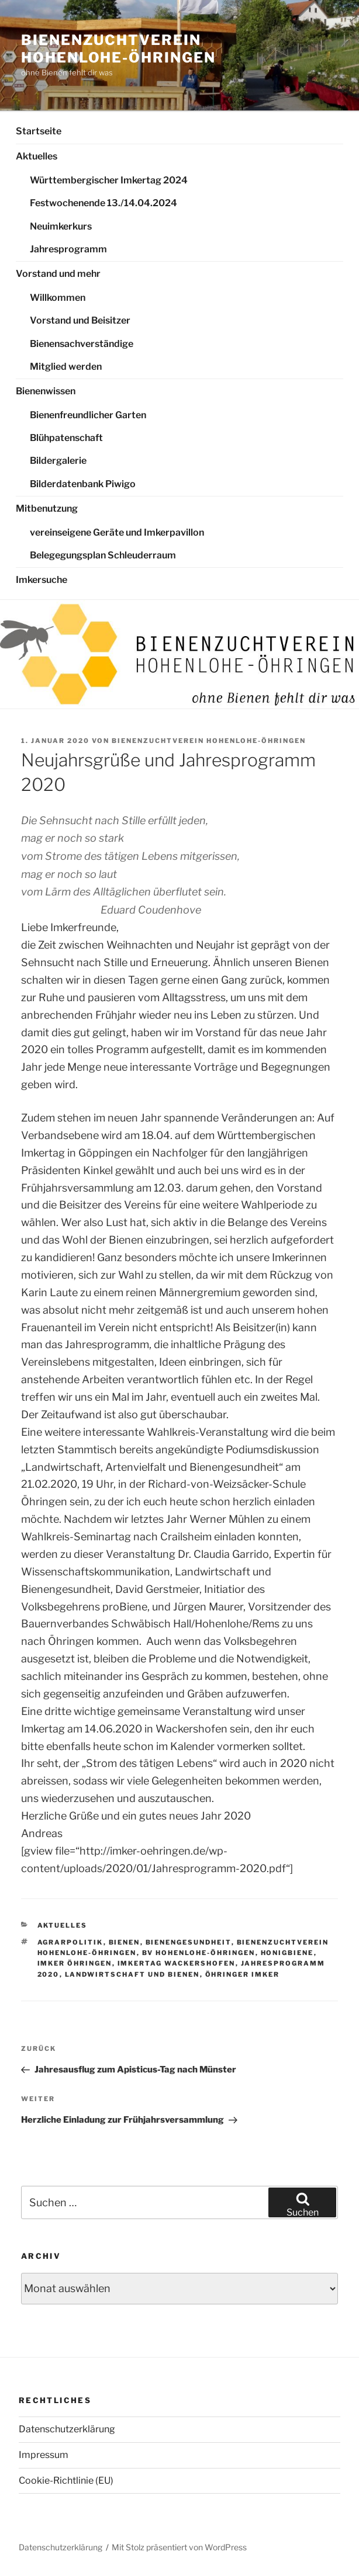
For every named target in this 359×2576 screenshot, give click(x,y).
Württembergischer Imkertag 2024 (109, 180)
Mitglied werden (66, 366)
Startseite (38, 131)
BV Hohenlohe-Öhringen (199, 1953)
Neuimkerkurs (61, 226)
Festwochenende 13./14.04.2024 (103, 203)
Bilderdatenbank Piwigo (83, 483)
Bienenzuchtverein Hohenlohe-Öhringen (118, 49)
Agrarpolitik (70, 1942)
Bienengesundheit (189, 1942)
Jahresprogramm (68, 249)
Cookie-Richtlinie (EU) (66, 2480)
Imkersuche (41, 579)
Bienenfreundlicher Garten (88, 415)
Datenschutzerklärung (67, 2429)
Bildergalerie (58, 460)
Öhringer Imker (242, 1974)
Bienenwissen (45, 391)
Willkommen (57, 297)
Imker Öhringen (74, 1963)
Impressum (43, 2454)
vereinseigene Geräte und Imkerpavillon (117, 532)
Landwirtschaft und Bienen (132, 1974)
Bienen (124, 1942)
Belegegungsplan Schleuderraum (103, 555)
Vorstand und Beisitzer (80, 320)
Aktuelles (36, 156)
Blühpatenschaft (66, 437)
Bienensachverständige (81, 343)
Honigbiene (287, 1953)
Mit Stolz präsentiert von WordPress (179, 2547)
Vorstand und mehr (58, 273)
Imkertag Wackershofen (177, 1963)
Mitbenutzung (47, 508)
